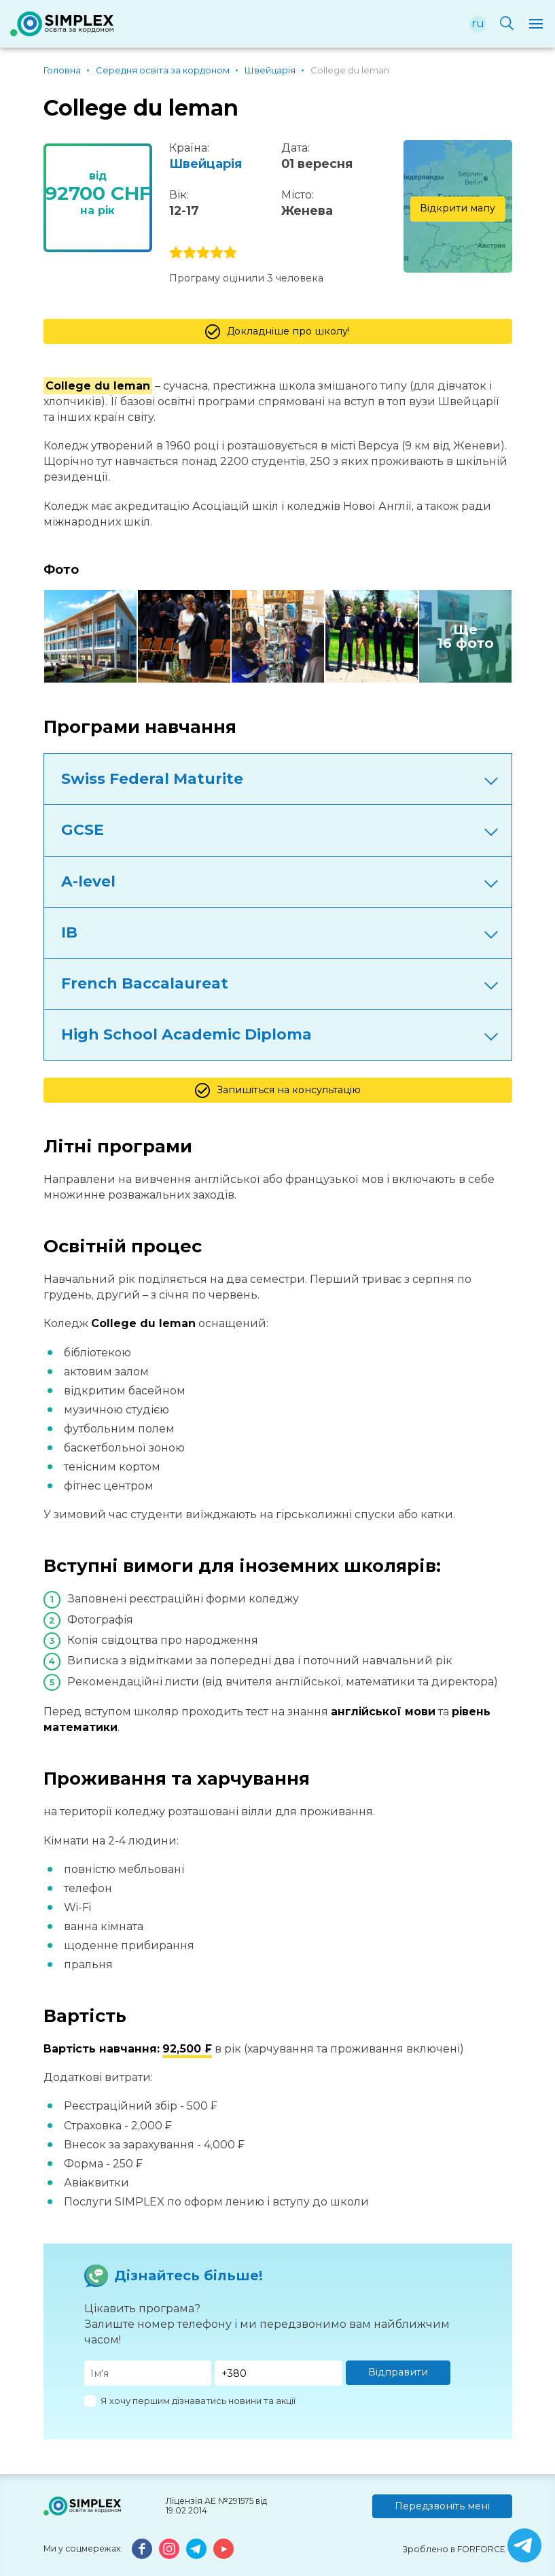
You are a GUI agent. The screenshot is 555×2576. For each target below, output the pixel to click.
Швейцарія (205, 163)
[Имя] (148, 2373)
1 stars (176, 253)
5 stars (230, 253)
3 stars (203, 253)
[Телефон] (278, 2373)
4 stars (216, 253)
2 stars (189, 253)
